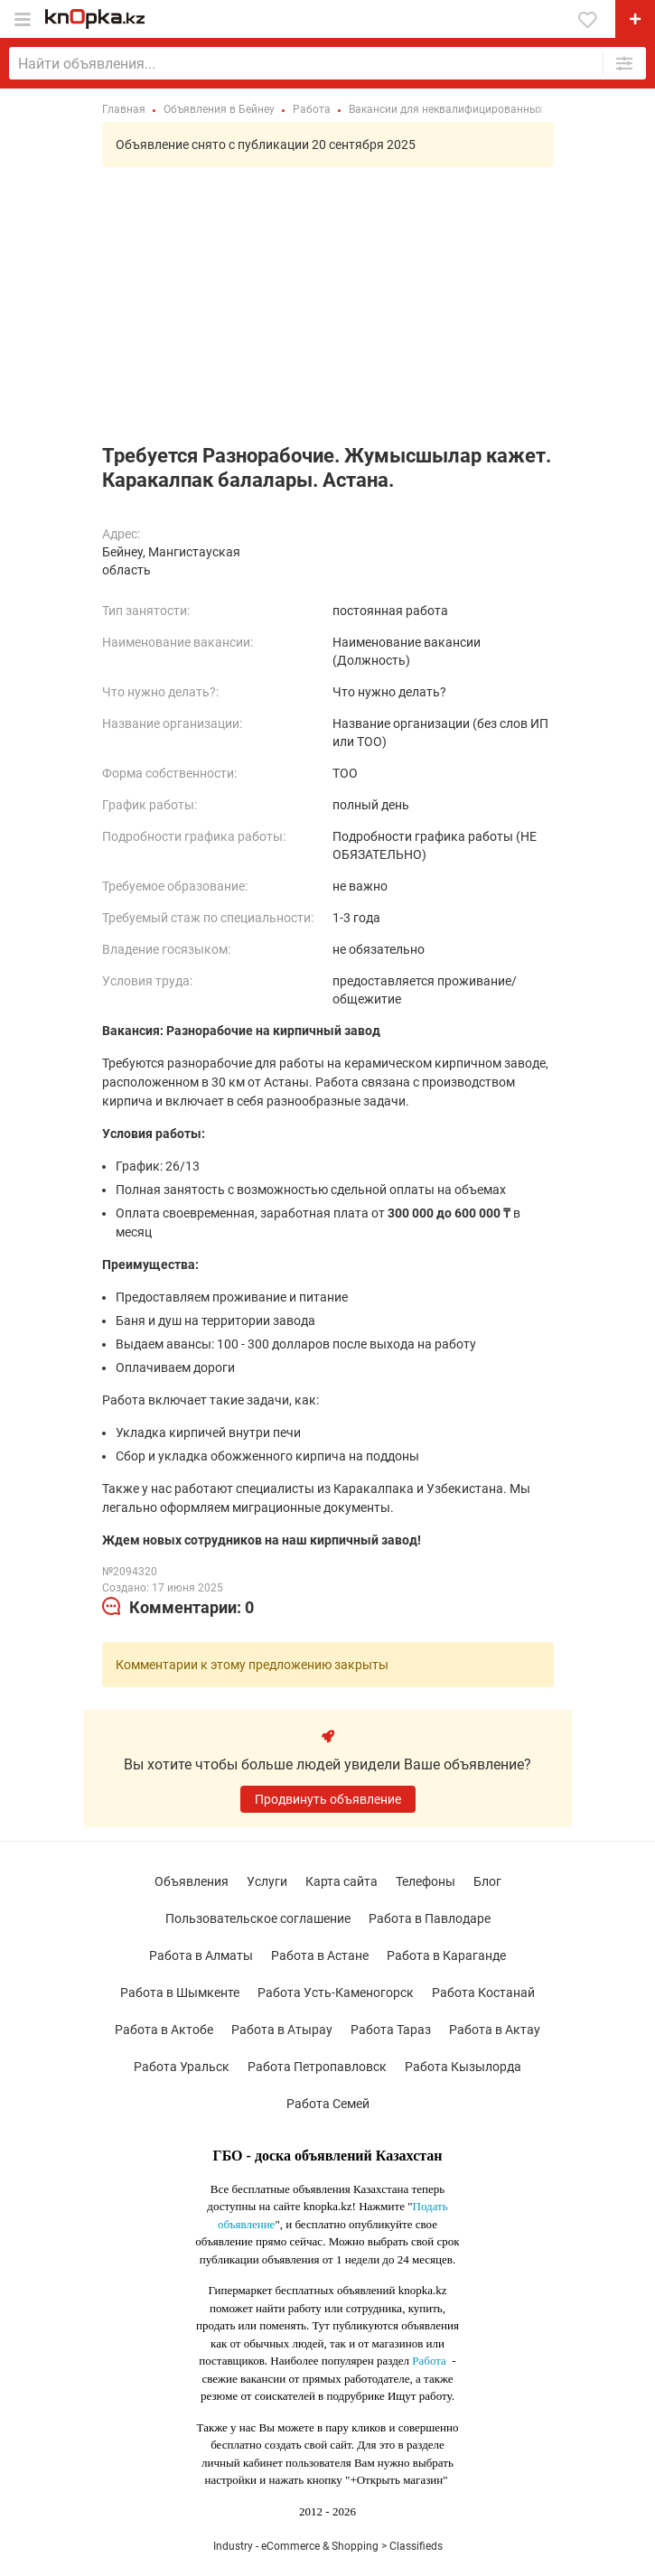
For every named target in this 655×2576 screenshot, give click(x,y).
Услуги (267, 1881)
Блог (487, 1881)
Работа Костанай (483, 1992)
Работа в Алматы (201, 1955)
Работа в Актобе (164, 2029)
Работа (429, 2360)
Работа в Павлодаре (430, 1918)
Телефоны (425, 1881)
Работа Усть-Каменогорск (335, 1992)
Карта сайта (341, 1881)
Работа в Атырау (281, 2029)
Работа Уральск (181, 2066)
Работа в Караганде (446, 1955)
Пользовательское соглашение (258, 1918)
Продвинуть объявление (328, 1799)
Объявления (191, 1881)
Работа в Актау (494, 2029)
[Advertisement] (327, 308)
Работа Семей (328, 2103)
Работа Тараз (391, 2029)
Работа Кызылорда (463, 2066)
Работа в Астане (320, 1955)
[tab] (178, 1607)
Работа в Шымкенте (179, 1992)
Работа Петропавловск (317, 2066)
